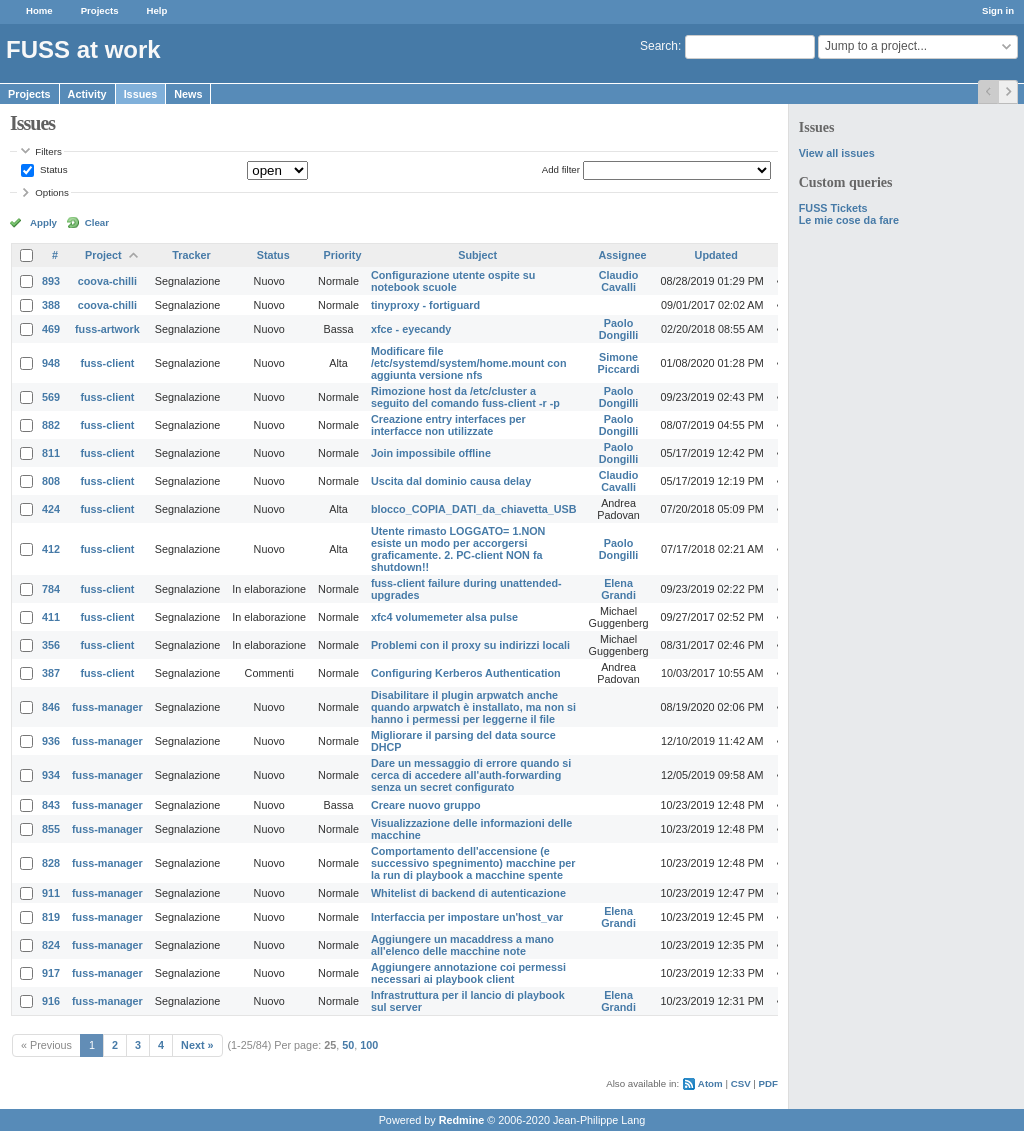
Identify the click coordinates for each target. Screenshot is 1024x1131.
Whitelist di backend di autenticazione (468, 893)
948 (51, 363)
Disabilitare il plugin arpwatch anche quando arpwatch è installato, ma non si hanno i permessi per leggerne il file (473, 707)
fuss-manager (107, 707)
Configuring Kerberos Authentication (466, 673)
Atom (710, 1083)
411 (51, 617)
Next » (197, 1045)
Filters (48, 151)
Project (103, 255)
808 (51, 481)
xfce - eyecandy (411, 329)
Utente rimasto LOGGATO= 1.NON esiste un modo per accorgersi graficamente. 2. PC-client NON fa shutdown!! (458, 549)
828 (51, 863)
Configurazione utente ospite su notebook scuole (453, 281)
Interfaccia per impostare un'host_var (467, 917)
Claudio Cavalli (619, 281)
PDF (768, 1083)
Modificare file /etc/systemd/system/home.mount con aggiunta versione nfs (469, 363)
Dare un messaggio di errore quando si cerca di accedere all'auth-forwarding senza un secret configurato (471, 775)
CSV (741, 1083)
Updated (716, 255)
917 (51, 973)
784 (51, 589)
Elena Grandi (618, 589)
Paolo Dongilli (619, 329)
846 (51, 707)
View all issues (837, 153)
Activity (87, 94)
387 (51, 673)
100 (369, 1045)
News (188, 94)
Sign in (998, 10)
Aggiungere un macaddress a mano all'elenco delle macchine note (462, 945)
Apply (43, 222)
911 (51, 893)
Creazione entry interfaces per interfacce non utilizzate (448, 425)
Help (157, 10)
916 (51, 1001)
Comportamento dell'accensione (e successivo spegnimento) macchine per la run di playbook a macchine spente (473, 863)
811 (51, 453)
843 (51, 805)
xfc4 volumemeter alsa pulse (444, 617)
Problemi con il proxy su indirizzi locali (470, 645)
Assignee (623, 255)
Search (659, 46)
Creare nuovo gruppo (426, 805)
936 (51, 741)
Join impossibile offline (431, 453)
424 (51, 509)
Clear (97, 222)
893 (51, 281)
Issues (141, 94)
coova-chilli (107, 281)
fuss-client (107, 363)
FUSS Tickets (833, 208)
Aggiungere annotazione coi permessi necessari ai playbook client (468, 973)
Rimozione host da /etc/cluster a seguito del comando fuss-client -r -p (465, 397)
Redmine (462, 1120)
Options (52, 192)
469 (51, 329)
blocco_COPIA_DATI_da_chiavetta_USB (474, 509)
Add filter (561, 169)
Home (39, 10)
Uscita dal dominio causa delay (451, 481)
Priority (343, 255)
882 (51, 425)
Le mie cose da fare (849, 220)
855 (51, 829)
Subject (477, 255)
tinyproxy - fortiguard (425, 305)
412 (51, 549)
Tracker (191, 255)
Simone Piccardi (619, 363)
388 (51, 305)
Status (52, 169)
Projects (100, 10)
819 (51, 917)
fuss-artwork (107, 329)
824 (51, 945)
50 (348, 1045)
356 (51, 645)
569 (51, 397)
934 (51, 775)
